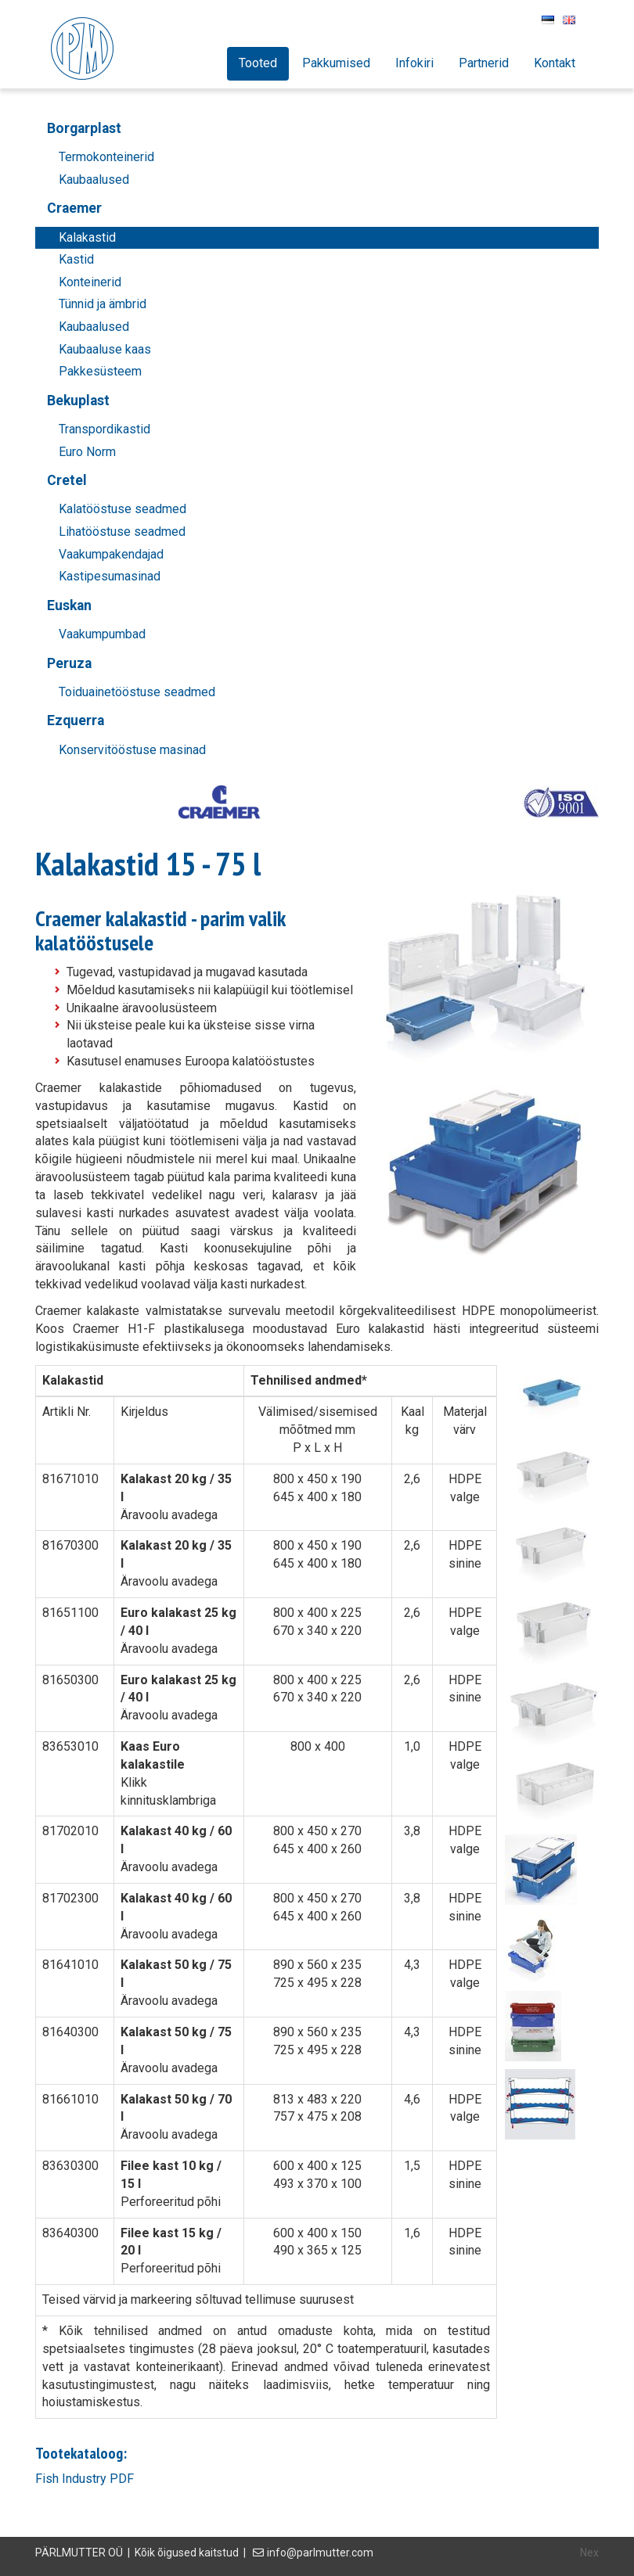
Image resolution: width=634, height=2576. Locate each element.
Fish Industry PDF (84, 2478)
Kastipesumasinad (109, 576)
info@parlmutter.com (320, 2552)
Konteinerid (90, 282)
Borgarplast (84, 128)
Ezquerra (75, 720)
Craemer (74, 208)
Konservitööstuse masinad (132, 749)
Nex (589, 2552)
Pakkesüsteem (100, 371)
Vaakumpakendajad (111, 554)
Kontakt (554, 63)
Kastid (76, 259)
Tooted (258, 63)
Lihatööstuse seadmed (122, 531)
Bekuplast (78, 400)
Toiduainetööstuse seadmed (137, 691)
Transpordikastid (104, 429)
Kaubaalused (94, 179)
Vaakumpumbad (102, 634)
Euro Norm (87, 451)
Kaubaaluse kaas (105, 349)
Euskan (69, 605)
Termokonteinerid (106, 156)
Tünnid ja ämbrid (102, 303)
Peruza (69, 663)
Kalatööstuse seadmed (122, 508)
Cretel (67, 480)
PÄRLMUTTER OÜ (79, 2552)
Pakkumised (336, 63)
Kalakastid (87, 237)
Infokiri (414, 63)
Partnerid (484, 63)
